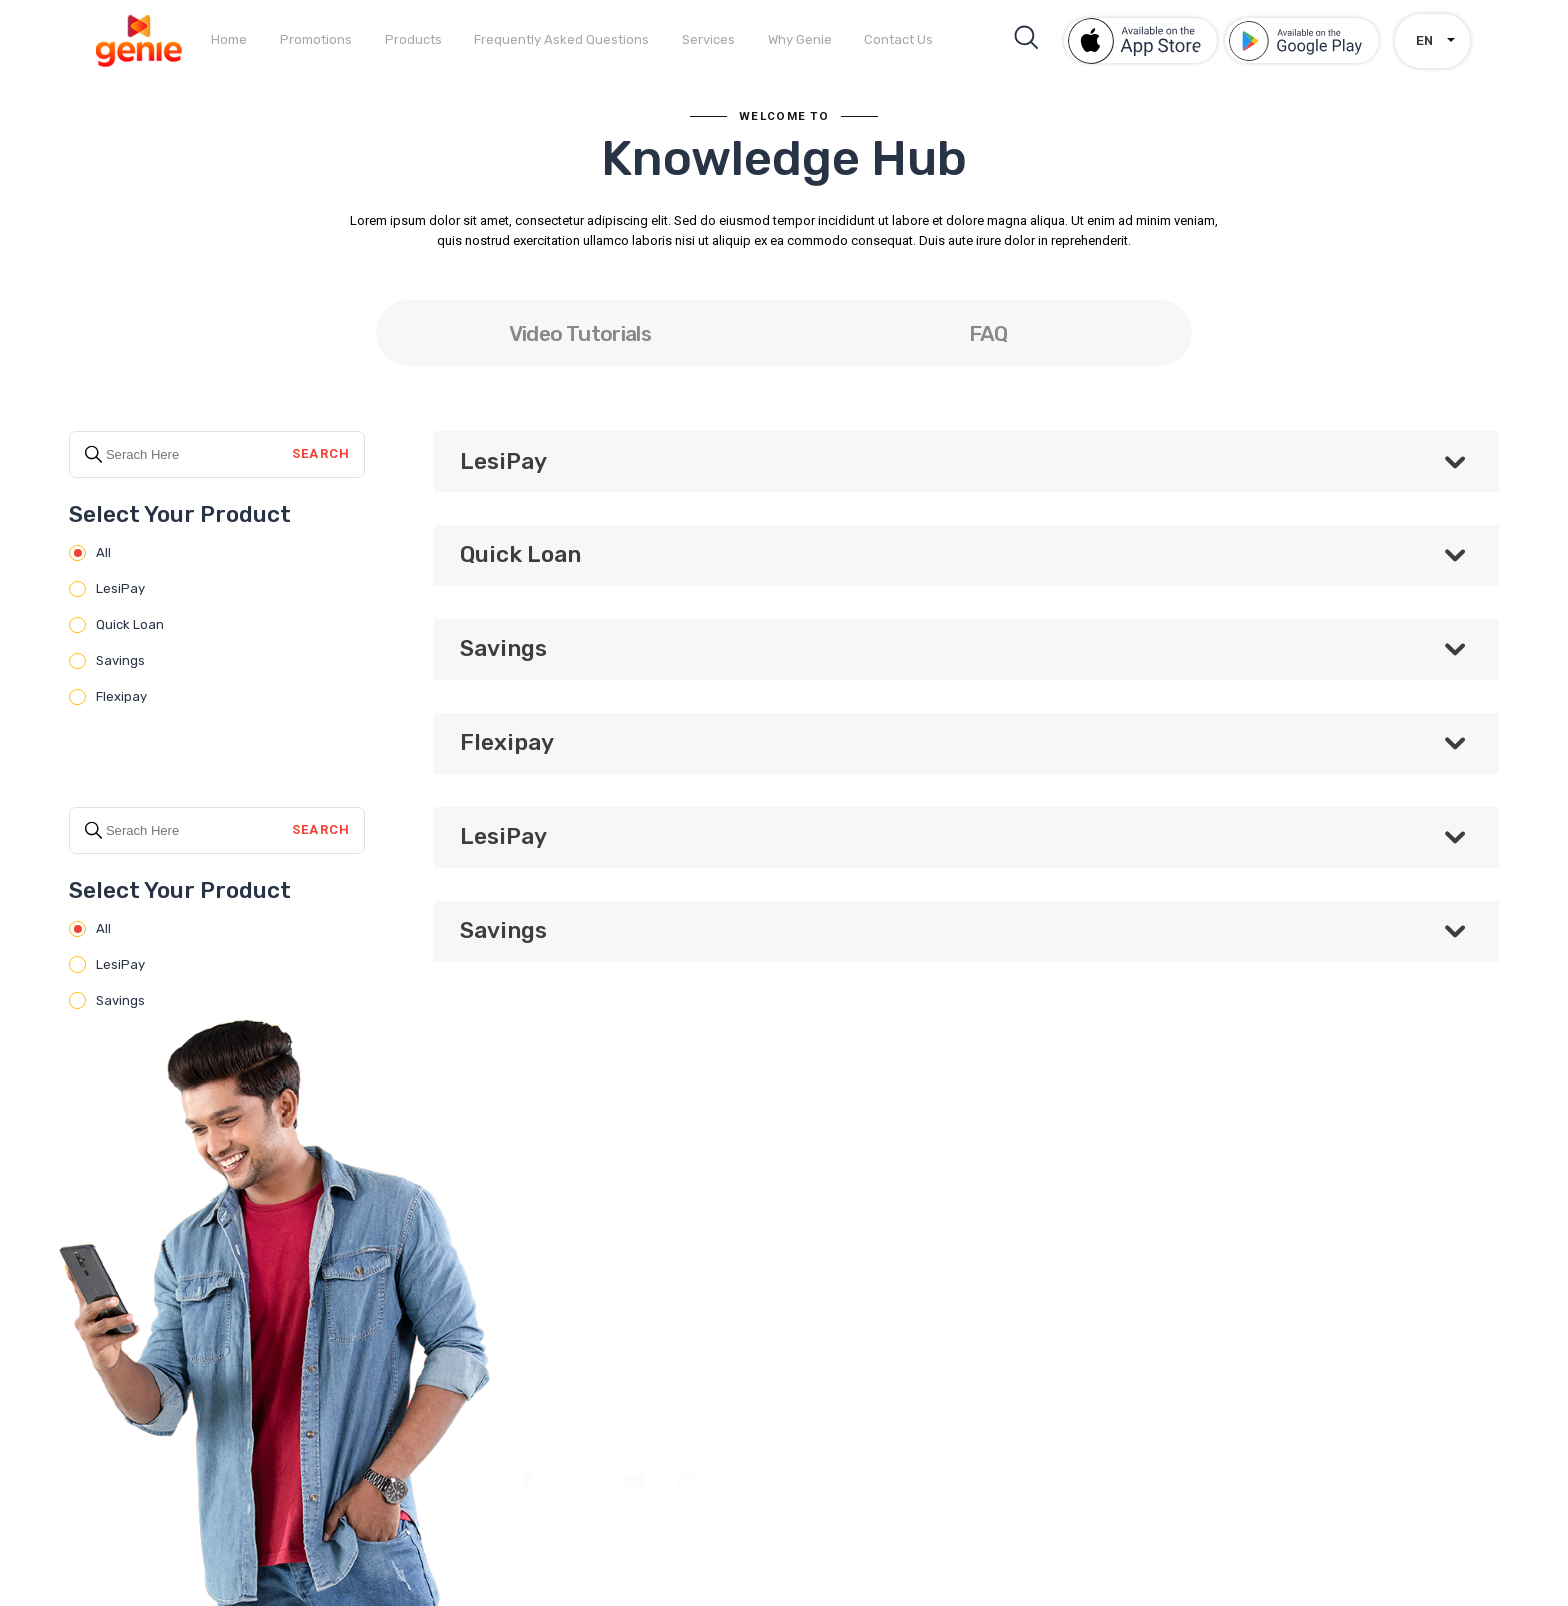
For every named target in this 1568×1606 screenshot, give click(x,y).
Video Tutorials (580, 333)
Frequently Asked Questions (561, 39)
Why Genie (800, 39)
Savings (106, 661)
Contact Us (898, 39)
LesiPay (106, 589)
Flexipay (107, 697)
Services (708, 39)
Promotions (316, 39)
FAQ (988, 333)
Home (229, 39)
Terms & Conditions (1069, 1340)
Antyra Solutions (1434, 1450)
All (89, 553)
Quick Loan (116, 625)
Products (413, 39)
